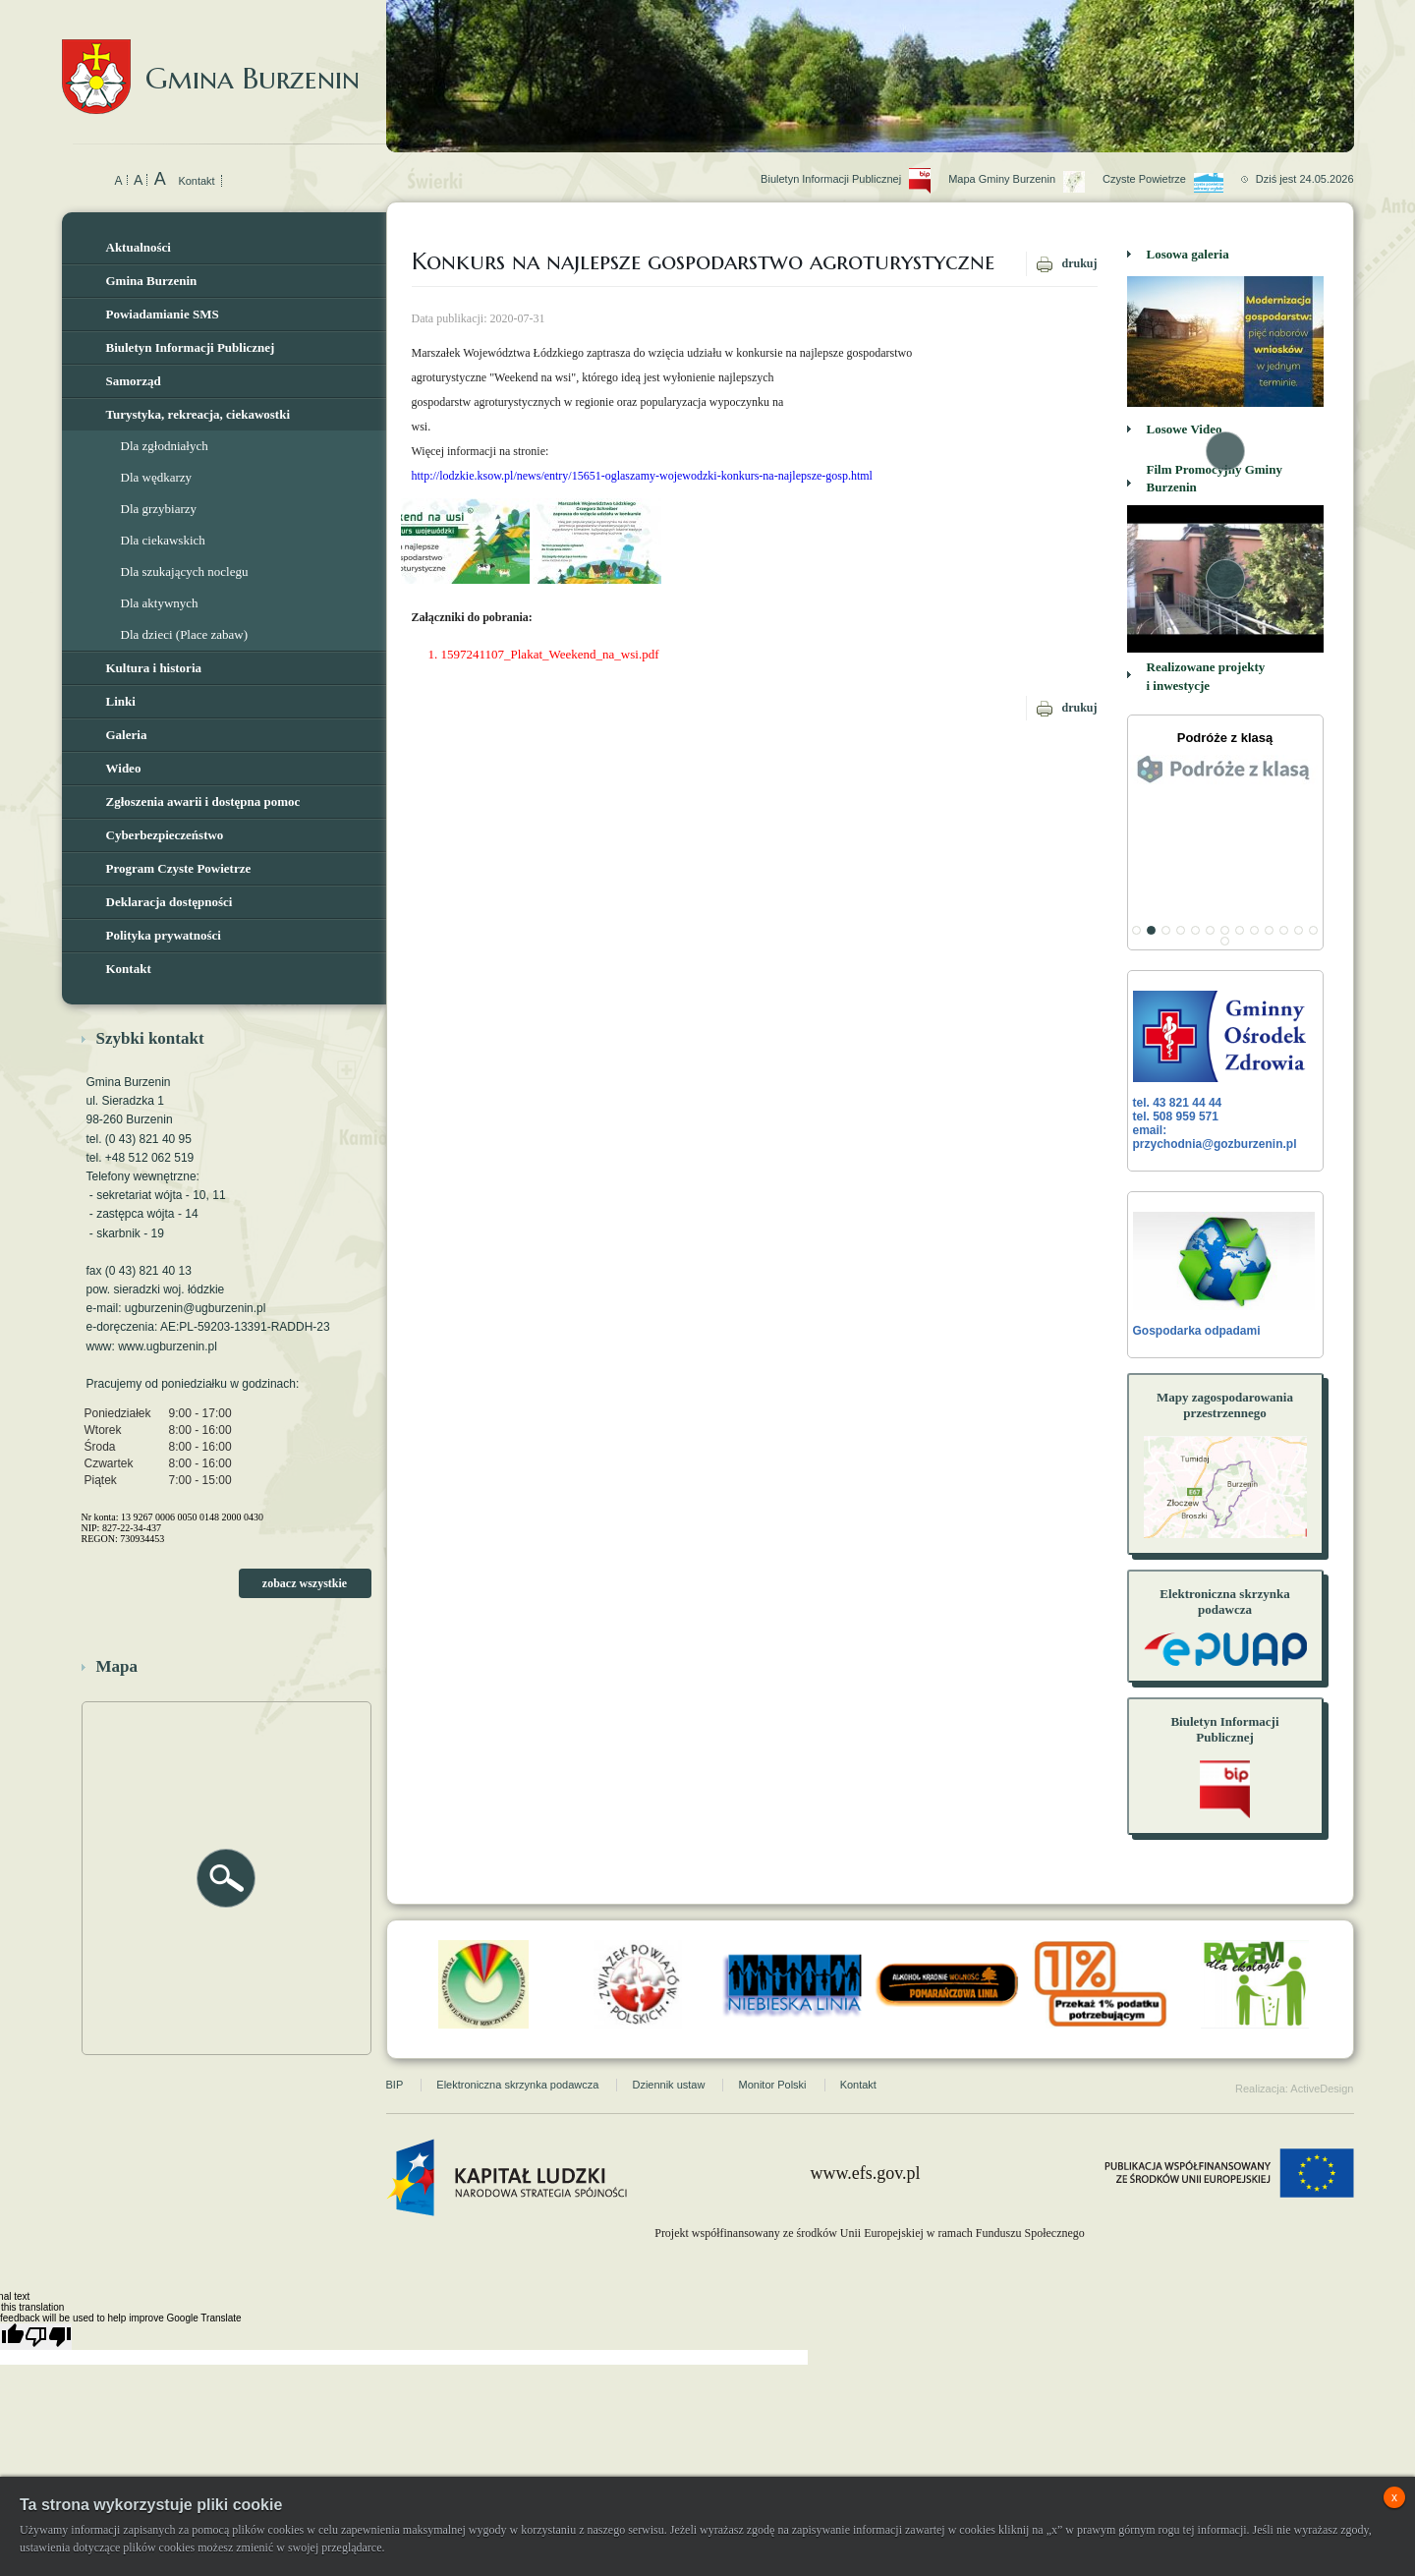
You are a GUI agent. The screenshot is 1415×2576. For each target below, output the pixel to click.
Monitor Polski (772, 2050)
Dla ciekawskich (163, 540)
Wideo (124, 768)
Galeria (126, 734)
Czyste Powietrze (1172, 157)
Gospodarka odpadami (1224, 1275)
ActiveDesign (1321, 2054)
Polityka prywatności (163, 935)
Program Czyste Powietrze (179, 868)
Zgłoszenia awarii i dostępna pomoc (203, 801)
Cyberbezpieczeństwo (165, 835)
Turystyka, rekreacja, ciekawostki (198, 414)
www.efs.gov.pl (865, 2138)
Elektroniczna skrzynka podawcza (517, 2050)
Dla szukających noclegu (185, 571)
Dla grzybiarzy (159, 508)
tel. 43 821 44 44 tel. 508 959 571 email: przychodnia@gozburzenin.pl (1224, 1071)
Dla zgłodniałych (164, 445)
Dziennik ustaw (668, 2050)
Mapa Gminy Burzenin (1025, 157)
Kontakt (196, 181)
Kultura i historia (154, 667)
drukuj (1079, 263)
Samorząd (133, 380)
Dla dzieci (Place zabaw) (185, 634)
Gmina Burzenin (211, 58)
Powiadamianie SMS (162, 314)
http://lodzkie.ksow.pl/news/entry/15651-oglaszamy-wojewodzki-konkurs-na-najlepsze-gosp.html (642, 476)
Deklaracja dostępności (169, 901)
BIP (395, 2050)
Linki (121, 701)
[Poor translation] (48, 2302)
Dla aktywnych (159, 603)
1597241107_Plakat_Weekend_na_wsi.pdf (550, 654)
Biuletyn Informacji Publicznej (190, 347)
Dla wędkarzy (157, 477)
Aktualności (138, 247)
